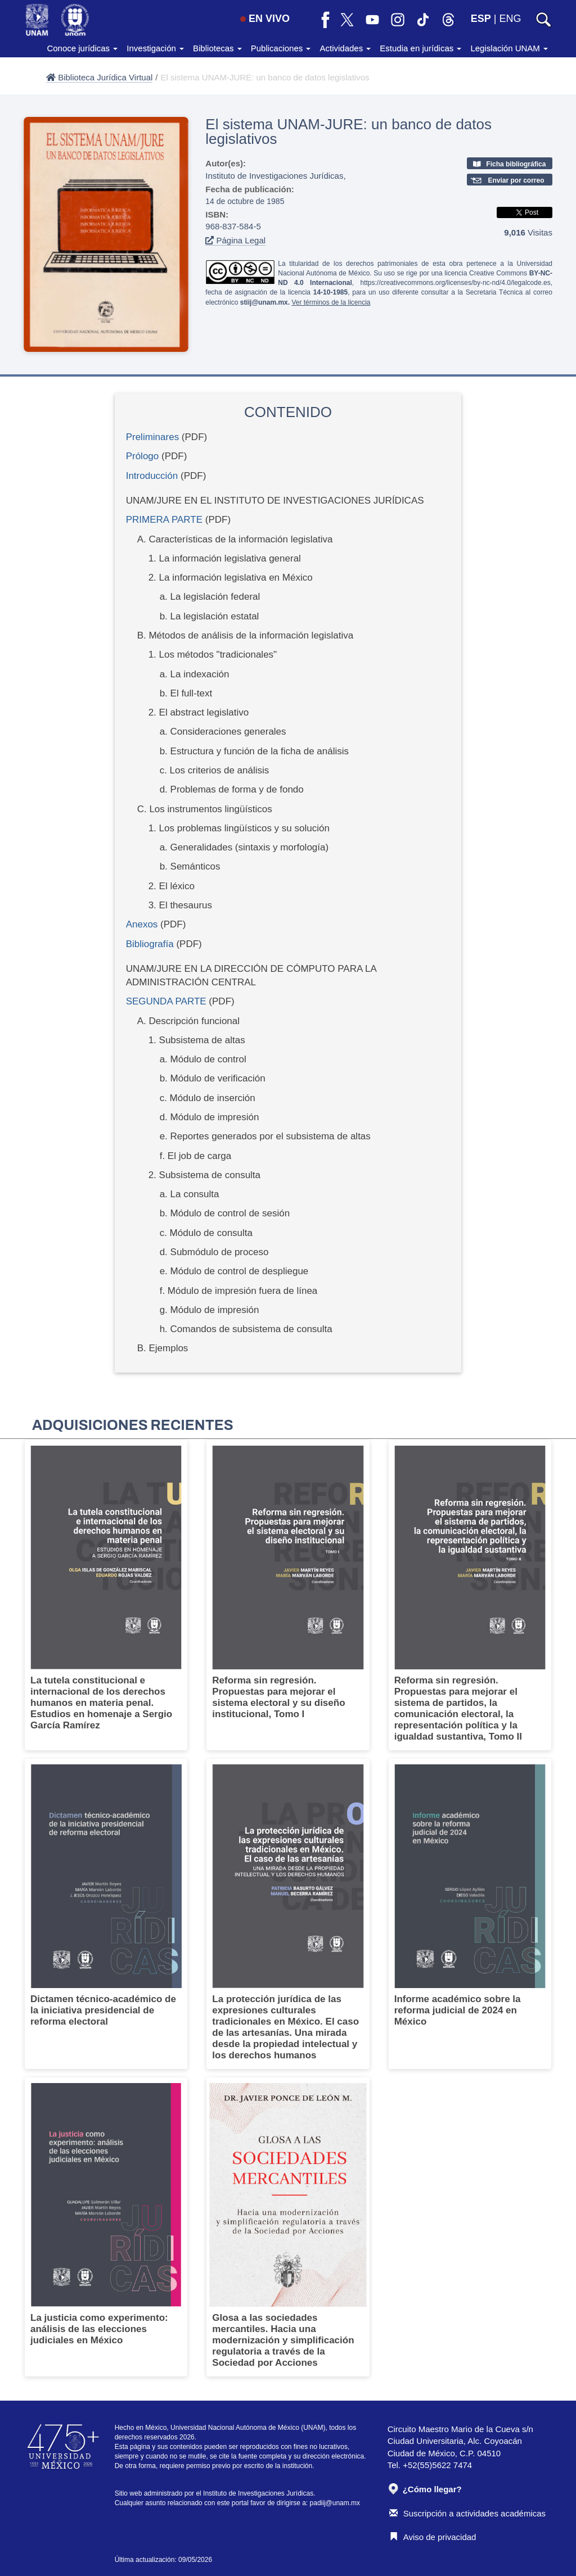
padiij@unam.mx (335, 2503)
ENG (510, 18)
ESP (481, 18)
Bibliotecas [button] (217, 48)
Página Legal (235, 240)
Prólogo (142, 456)
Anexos (142, 924)
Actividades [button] (345, 48)
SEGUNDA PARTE (166, 1001)
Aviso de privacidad (432, 2537)
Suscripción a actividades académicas (467, 2513)
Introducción (152, 475)
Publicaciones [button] (281, 48)
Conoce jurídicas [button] (82, 48)
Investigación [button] (155, 48)
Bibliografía (150, 944)
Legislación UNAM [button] (509, 48)
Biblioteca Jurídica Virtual (99, 77)
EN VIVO (265, 18)
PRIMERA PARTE (164, 519)
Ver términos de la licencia (330, 302)
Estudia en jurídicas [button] (420, 48)
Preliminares (152, 437)
